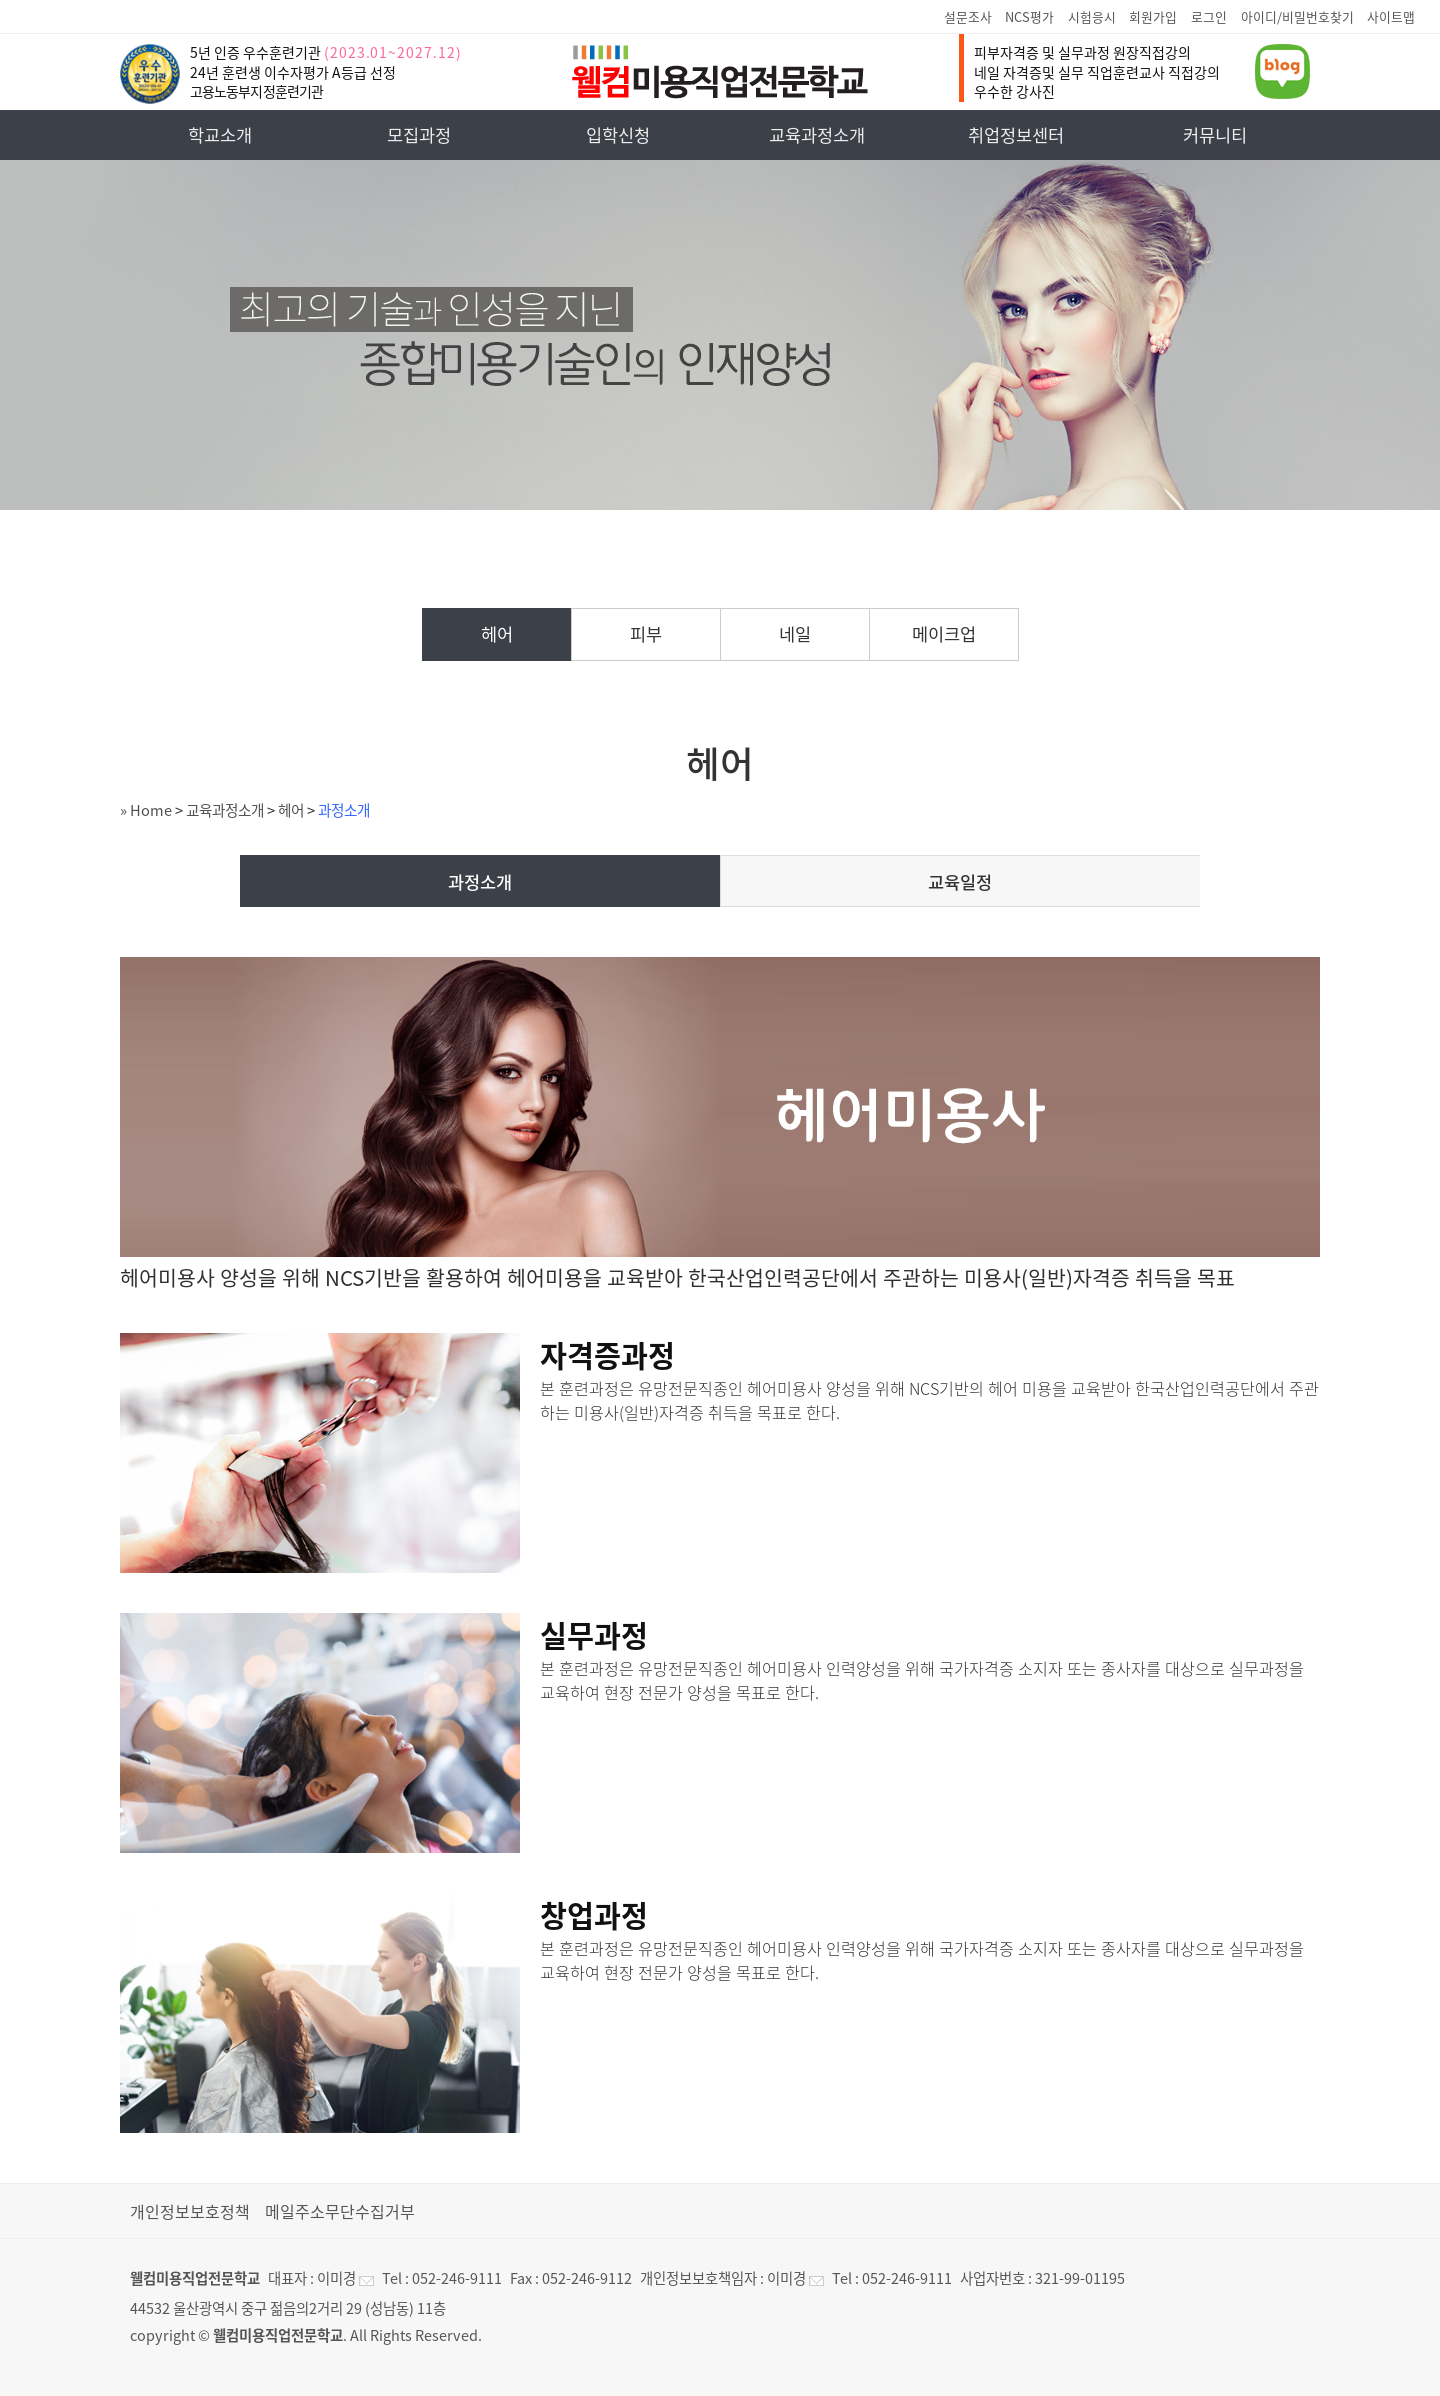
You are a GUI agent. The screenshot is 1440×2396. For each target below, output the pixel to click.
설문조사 (968, 16)
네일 (795, 634)
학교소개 (220, 135)
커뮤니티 (1215, 135)
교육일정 (960, 882)
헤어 (497, 634)
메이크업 (944, 634)
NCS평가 (1029, 16)
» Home (146, 810)
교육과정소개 (817, 135)
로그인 (1209, 16)
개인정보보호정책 (190, 2211)
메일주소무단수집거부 (340, 2211)
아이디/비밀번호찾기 (1297, 16)
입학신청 (618, 135)
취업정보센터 (1016, 135)
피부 (646, 634)
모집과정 (419, 135)
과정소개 (344, 810)
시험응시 (1092, 16)
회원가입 (1153, 16)
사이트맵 (1391, 16)
